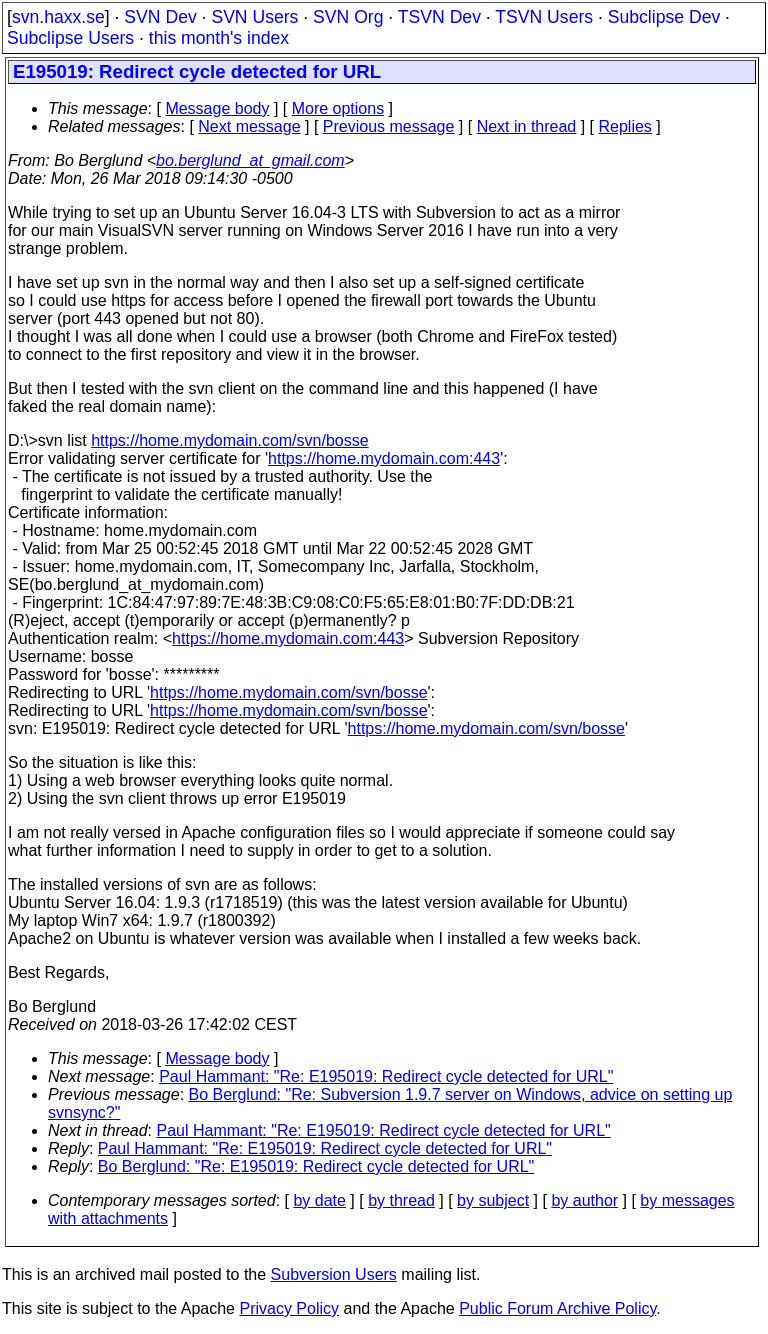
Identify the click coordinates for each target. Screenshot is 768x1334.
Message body (217, 108)
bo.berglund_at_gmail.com (250, 160)
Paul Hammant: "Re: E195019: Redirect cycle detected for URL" (386, 1076)
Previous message (389, 126)
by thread (401, 1200)
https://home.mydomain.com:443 (384, 458)
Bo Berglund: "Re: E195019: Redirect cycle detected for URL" (316, 1166)
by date (319, 1200)
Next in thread (527, 126)
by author (584, 1200)
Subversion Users (334, 1274)
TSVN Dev (439, 17)
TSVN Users (544, 17)
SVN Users (254, 17)
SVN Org (348, 17)
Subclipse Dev (664, 17)
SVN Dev (160, 17)
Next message (249, 126)
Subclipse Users (70, 38)
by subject (493, 1200)
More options (338, 108)
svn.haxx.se (58, 17)
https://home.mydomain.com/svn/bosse (229, 440)
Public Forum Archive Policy (557, 1308)
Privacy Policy (289, 1308)
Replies (625, 126)
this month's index (219, 38)
